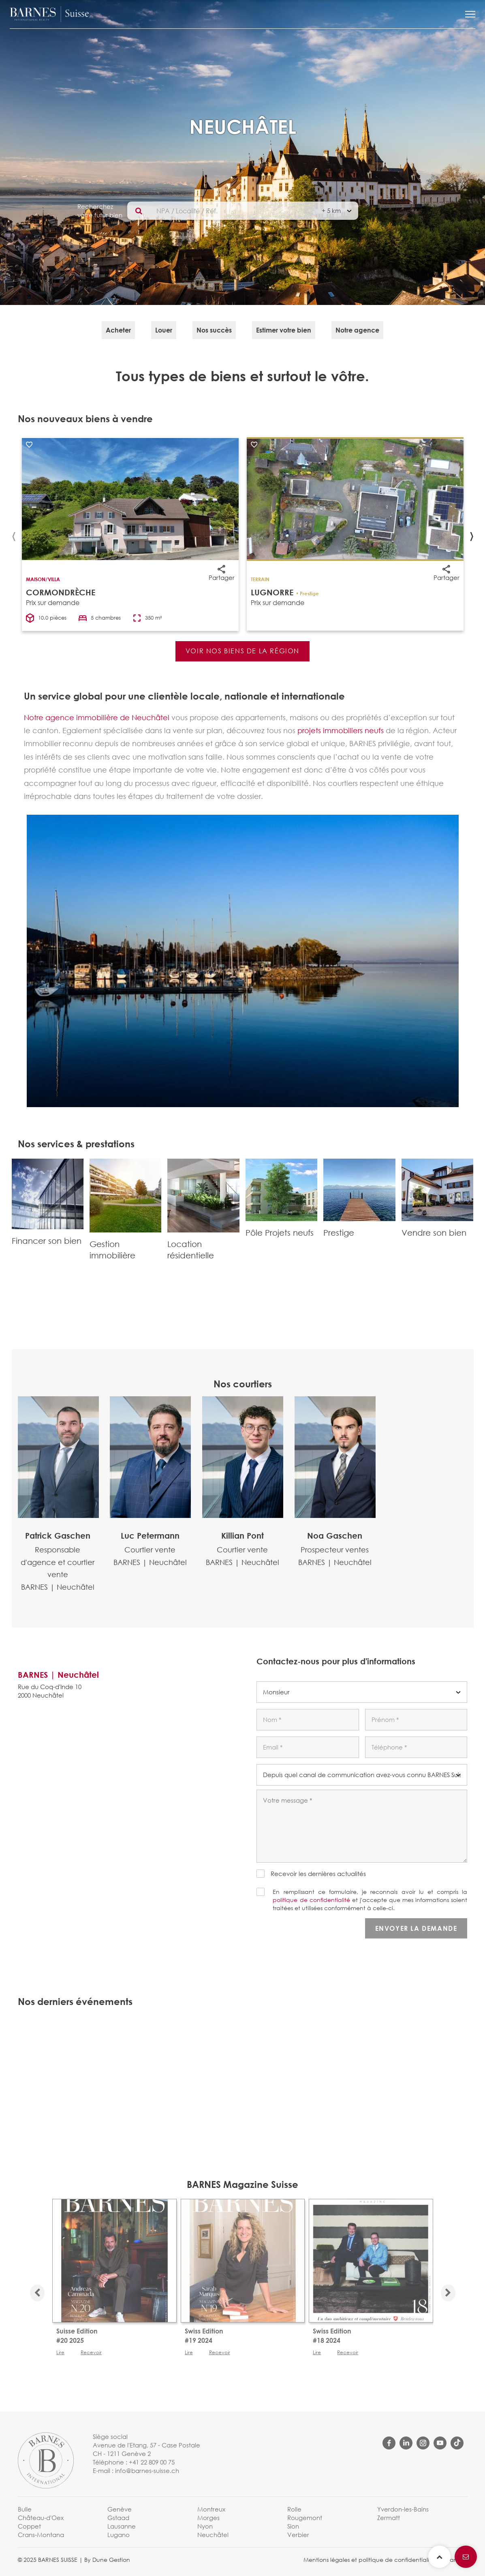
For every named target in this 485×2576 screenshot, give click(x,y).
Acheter (118, 330)
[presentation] (14, 534)
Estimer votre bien (283, 330)
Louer (163, 330)
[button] (470, 14)
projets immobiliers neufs (340, 730)
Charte (451, 2559)
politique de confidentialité (311, 1900)
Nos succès (214, 330)
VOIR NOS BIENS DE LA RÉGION (242, 650)
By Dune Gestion (107, 2559)
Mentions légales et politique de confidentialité (369, 2559)
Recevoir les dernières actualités (318, 1874)
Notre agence (357, 330)
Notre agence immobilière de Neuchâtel (96, 717)
